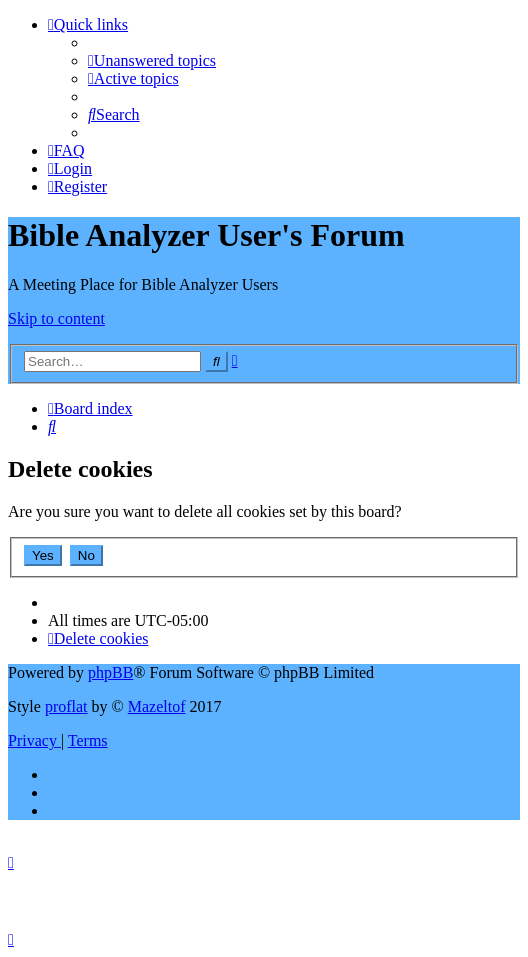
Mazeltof (157, 706)
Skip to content (56, 318)
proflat (66, 706)
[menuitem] (152, 60)
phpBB (110, 672)
